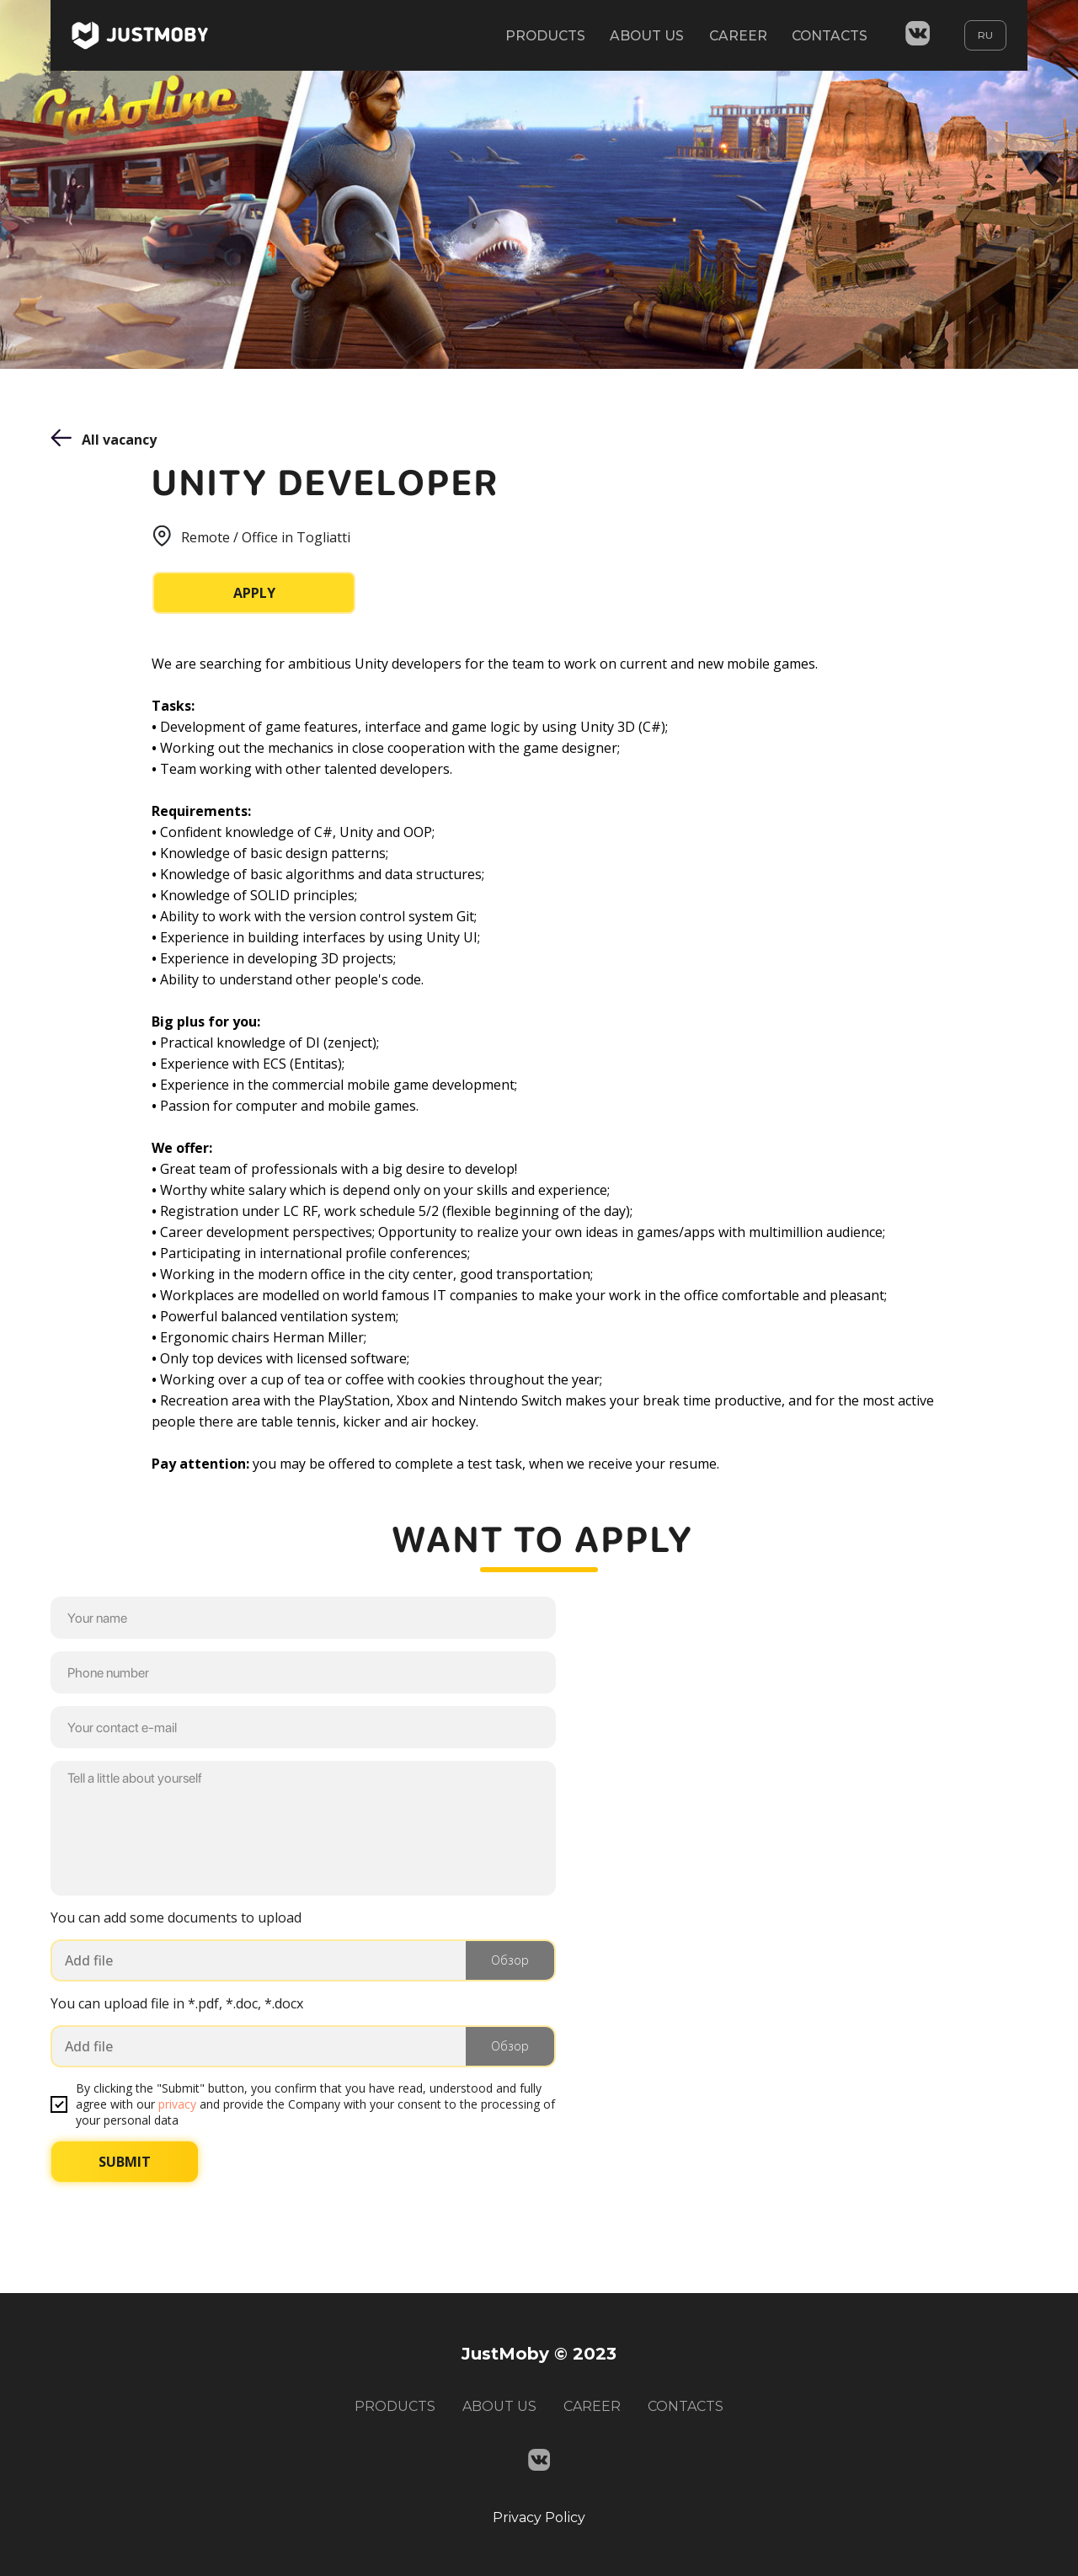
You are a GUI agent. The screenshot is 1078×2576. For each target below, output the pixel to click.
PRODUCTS (538, 36)
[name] (303, 1618)
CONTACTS (828, 36)
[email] (303, 1727)
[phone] (303, 1672)
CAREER (734, 36)
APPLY (254, 593)
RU (985, 35)
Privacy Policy (539, 2517)
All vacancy (119, 439)
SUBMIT (125, 2161)
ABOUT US (642, 36)
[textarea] (303, 1828)
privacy (177, 2104)
